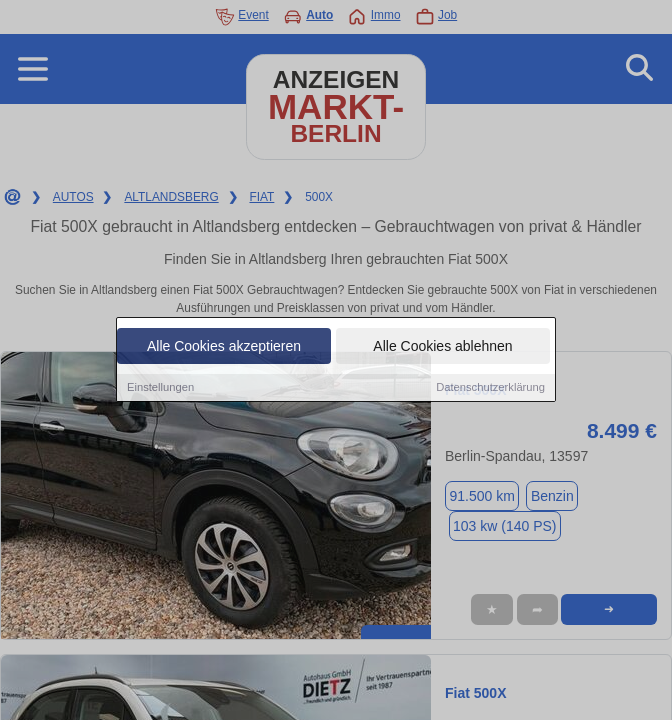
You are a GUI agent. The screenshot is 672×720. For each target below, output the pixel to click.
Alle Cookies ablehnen (442, 348)
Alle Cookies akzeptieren (224, 348)
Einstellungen (160, 389)
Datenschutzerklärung (490, 389)
